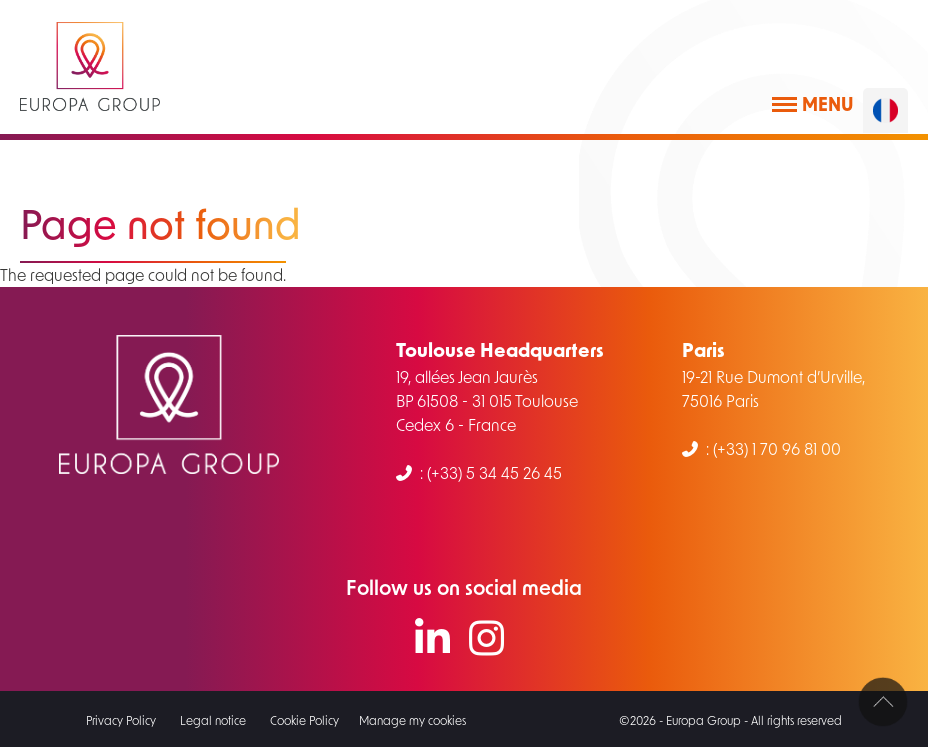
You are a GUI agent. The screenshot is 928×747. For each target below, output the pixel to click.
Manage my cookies (412, 720)
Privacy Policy (121, 720)
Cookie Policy (304, 720)
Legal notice (213, 720)
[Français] (885, 110)
